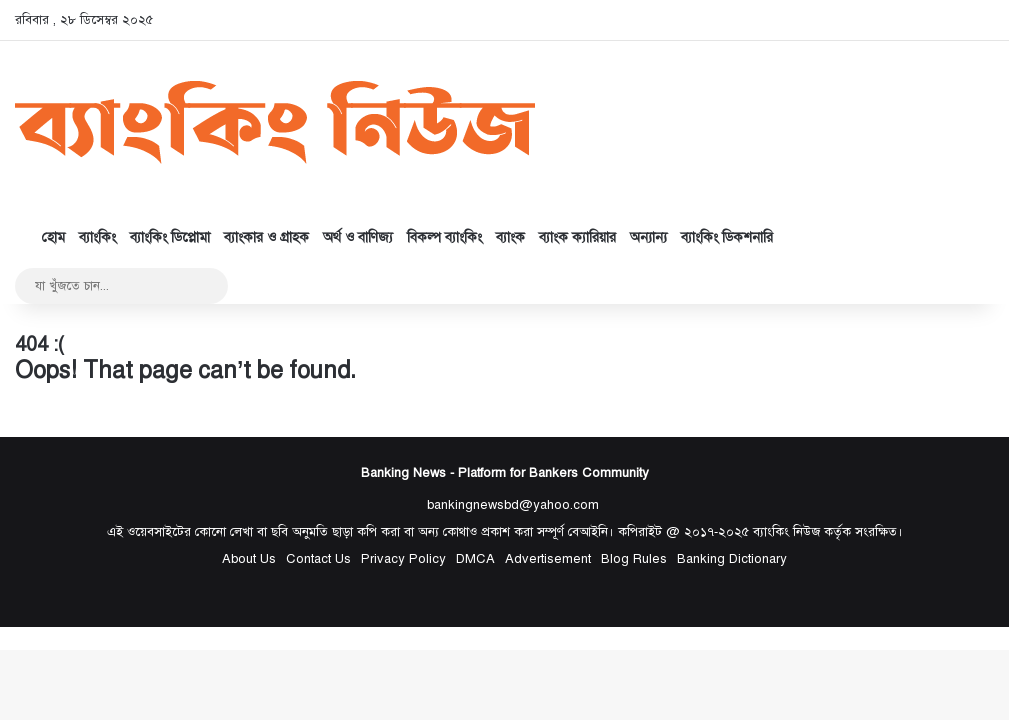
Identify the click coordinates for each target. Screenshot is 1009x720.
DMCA (475, 559)
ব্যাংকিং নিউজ (786, 532)
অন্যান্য (648, 237)
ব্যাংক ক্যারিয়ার (577, 237)
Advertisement (548, 559)
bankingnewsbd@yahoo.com (513, 505)
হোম (43, 237)
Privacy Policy (403, 559)
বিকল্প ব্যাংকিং (444, 237)
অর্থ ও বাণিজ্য (358, 237)
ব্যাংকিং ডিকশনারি (727, 237)
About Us (249, 559)
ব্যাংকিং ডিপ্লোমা (170, 237)
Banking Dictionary (732, 559)
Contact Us (318, 559)
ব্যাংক (510, 237)
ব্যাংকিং (97, 237)
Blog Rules (634, 559)
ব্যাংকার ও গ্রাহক (266, 237)
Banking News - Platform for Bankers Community (505, 473)
